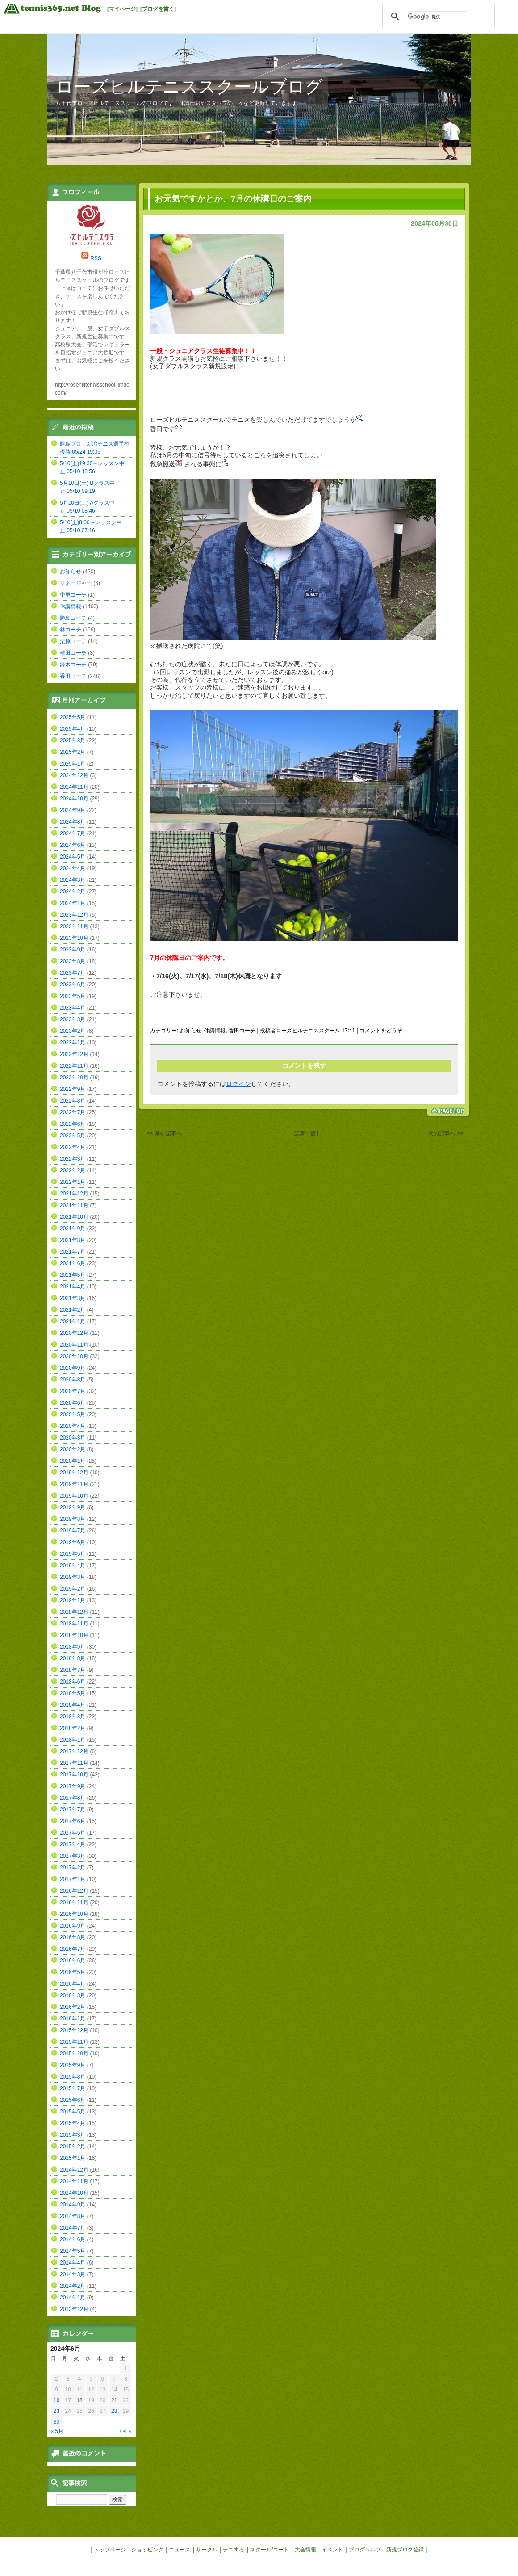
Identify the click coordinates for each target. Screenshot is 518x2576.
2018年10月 (74, 1635)
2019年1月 (72, 1600)
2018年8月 (72, 1658)
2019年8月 (72, 1519)
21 (114, 2400)
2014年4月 (72, 2263)
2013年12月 (74, 2309)
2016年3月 (72, 1995)
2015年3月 (72, 2135)
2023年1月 (72, 1043)
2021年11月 (74, 1205)
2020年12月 (74, 1333)
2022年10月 (74, 1077)
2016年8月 (72, 1937)
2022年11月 (74, 1066)
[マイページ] (122, 9)
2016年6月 (72, 1960)
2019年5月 (72, 1554)
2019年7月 (72, 1531)
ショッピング (147, 2550)
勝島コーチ (73, 618)
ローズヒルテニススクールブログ (189, 86)
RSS (95, 258)
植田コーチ (73, 653)
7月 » (125, 2431)
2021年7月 (72, 1252)
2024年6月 (72, 845)
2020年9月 (72, 1368)
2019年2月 (72, 1589)
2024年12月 (74, 775)
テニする (233, 2550)
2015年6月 (72, 2100)
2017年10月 (74, 1775)
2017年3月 (72, 1856)
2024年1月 (72, 903)
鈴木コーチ (73, 664)
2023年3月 (72, 1019)
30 (56, 2422)
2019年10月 (74, 1496)
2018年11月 (74, 1624)
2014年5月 (72, 2251)
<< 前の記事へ (164, 1133)
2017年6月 (72, 1821)
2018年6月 (72, 1682)
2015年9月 (72, 2065)
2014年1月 (72, 2297)
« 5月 (57, 2431)
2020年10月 (74, 1356)
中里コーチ (73, 595)
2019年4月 (72, 1565)
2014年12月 (74, 2170)
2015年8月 (72, 2077)
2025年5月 (72, 717)
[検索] (437, 16)
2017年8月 (72, 1798)
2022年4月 (72, 1147)
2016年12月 (74, 1891)
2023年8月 (72, 961)
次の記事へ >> (445, 1133)
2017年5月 (72, 1833)
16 (56, 2400)
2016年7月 (72, 1949)
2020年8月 (72, 1379)
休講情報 (215, 1030)
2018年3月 (72, 1716)
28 (114, 2411)
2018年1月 (72, 1740)
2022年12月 (74, 1054)
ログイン (238, 1083)
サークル (206, 2550)
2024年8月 (72, 822)
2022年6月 (72, 1124)
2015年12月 (74, 2030)
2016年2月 (72, 2007)
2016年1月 (72, 2019)
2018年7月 (72, 1670)
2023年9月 (72, 950)
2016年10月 (74, 1914)
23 (56, 2411)
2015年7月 (72, 2088)
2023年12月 (74, 915)
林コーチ (70, 630)
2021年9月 (72, 1228)
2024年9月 (72, 810)
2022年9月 (72, 1089)
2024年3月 (72, 880)
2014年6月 (72, 2239)
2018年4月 (72, 1705)
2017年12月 (74, 1751)
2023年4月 (72, 1008)
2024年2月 (72, 891)
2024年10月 (74, 799)
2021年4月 (72, 1287)
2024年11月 (74, 787)
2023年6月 (72, 984)
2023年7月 (72, 973)
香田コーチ (242, 1030)
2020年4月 (72, 1426)
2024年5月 (72, 857)
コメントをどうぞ (380, 1030)
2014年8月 (72, 2216)
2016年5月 (72, 1972)
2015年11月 (74, 2042)
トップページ (110, 2550)
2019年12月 (74, 1472)
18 (79, 2400)
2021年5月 (72, 1275)
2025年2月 (72, 752)
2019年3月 (72, 1577)
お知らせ (190, 1030)
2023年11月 (74, 926)
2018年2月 (72, 1728)
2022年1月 (72, 1182)
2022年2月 (72, 1170)
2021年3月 (72, 1298)
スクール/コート (269, 2550)
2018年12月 (74, 1612)
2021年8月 (72, 1240)
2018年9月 (72, 1647)
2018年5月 (72, 1693)
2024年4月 (72, 868)
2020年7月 (72, 1391)
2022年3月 (72, 1159)
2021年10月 (74, 1217)
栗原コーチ (73, 641)
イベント (332, 2550)
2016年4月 (72, 1984)
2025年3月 (72, 740)
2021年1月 (72, 1321)
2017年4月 (72, 1844)
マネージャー (76, 583)
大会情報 (305, 2550)
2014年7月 (72, 2228)
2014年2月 (72, 2286)
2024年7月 (72, 833)
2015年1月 (72, 2158)
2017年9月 (72, 1786)
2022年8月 (72, 1101)
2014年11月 (74, 2181)
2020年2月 (72, 1449)
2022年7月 (72, 1112)
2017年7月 (72, 1809)
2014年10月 (74, 2193)
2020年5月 (72, 1414)
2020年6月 (72, 1403)
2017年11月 (74, 1763)
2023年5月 (72, 996)
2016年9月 (72, 1926)
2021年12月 (74, 1194)
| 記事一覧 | (305, 1133)
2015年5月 (72, 2112)
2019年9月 (72, 1507)
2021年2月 (72, 1310)
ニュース (179, 2550)
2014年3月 (72, 2274)
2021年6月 (72, 1263)
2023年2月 (72, 1031)
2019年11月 (74, 1484)
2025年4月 (72, 729)
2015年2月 (72, 2146)
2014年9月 (72, 2204)
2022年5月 (72, 1135)
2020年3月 (72, 1438)
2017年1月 (72, 1879)
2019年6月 (72, 1542)
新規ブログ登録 (405, 2550)
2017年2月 (72, 1868)
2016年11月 (74, 1902)
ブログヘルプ (365, 2550)
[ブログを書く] (158, 9)
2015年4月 (72, 2123)
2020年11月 (74, 1345)
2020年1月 (72, 1461)
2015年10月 (74, 2053)
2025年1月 (72, 764)
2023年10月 (74, 938)
